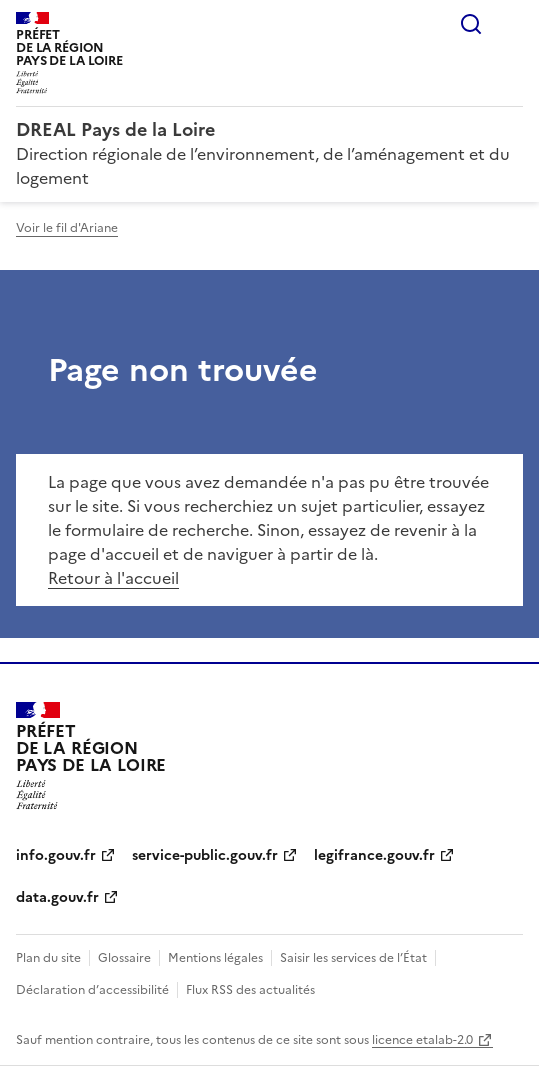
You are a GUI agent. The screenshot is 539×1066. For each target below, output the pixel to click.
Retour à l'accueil (113, 578)
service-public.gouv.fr (205, 855)
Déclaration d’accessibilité (92, 990)
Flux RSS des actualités (250, 990)
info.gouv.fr (56, 855)
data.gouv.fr (57, 897)
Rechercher (471, 24)
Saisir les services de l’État (353, 958)
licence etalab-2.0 (422, 1040)
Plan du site (48, 958)
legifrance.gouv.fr (374, 855)
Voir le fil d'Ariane (67, 228)
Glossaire (124, 958)
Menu (511, 24)
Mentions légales (215, 958)
